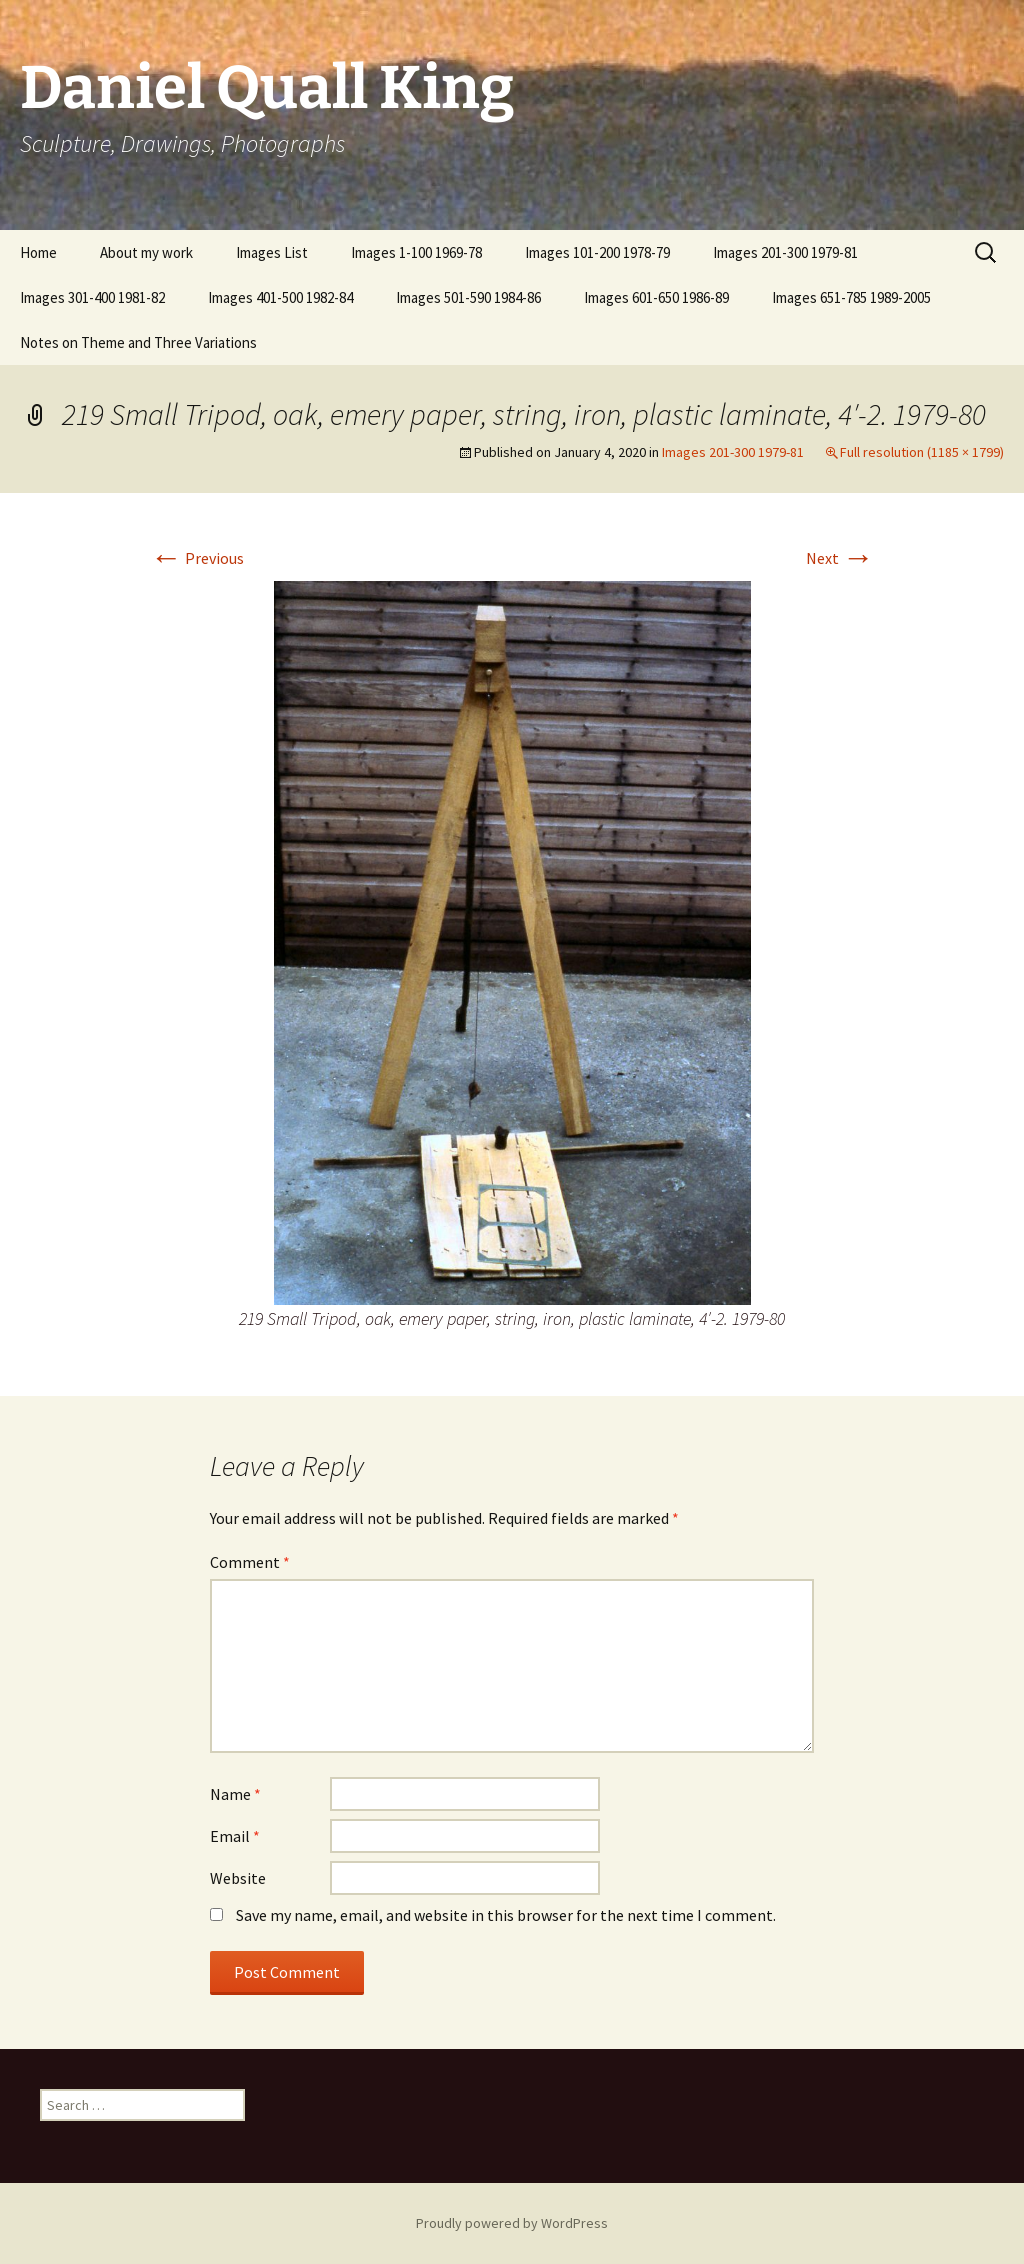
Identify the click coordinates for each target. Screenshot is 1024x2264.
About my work (146, 252)
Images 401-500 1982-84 (280, 297)
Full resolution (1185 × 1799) (922, 452)
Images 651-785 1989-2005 (851, 297)
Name (235, 1794)
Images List (272, 252)
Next (840, 558)
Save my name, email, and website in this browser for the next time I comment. (506, 1915)
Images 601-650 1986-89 (656, 297)
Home (38, 252)
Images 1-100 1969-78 (416, 252)
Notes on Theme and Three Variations (138, 342)
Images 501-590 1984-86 (468, 297)
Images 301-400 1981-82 (92, 297)
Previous (197, 558)
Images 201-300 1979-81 (785, 252)
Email (235, 1836)
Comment (250, 1562)
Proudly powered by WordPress (512, 2223)
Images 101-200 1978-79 (597, 252)
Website (238, 1878)
